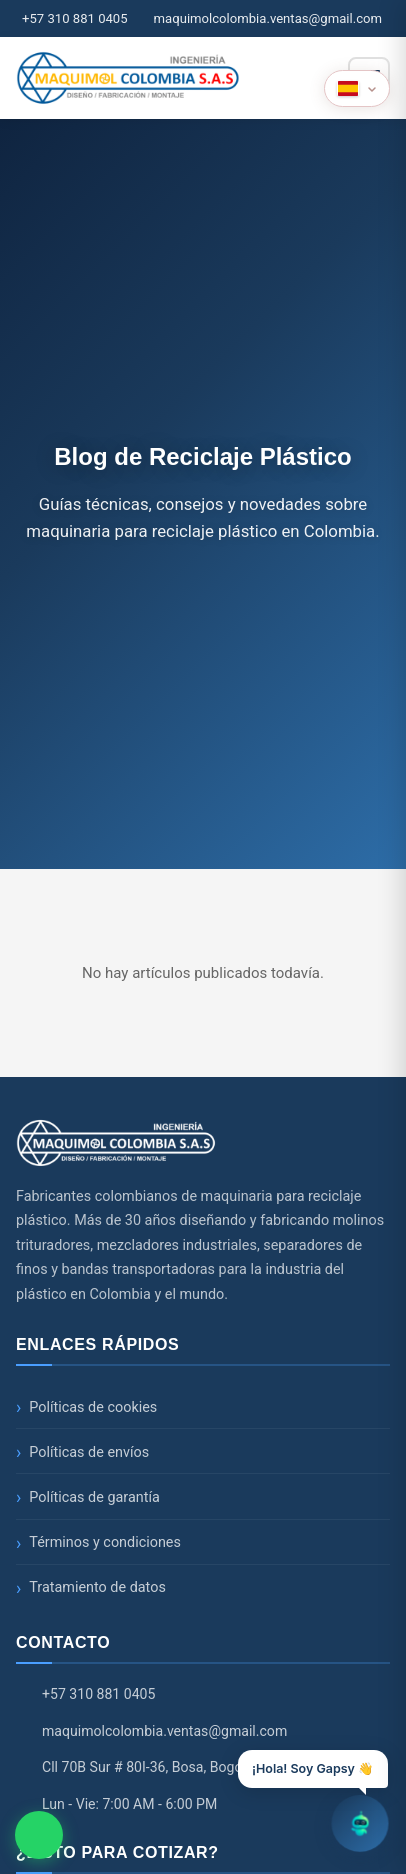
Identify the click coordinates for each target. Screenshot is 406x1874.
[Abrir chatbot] (360, 1820)
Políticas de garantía (94, 1497)
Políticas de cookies (93, 1407)
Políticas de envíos (89, 1452)
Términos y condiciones (105, 1542)
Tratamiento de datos (97, 1587)
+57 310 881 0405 (75, 18)
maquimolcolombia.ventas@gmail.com (268, 18)
